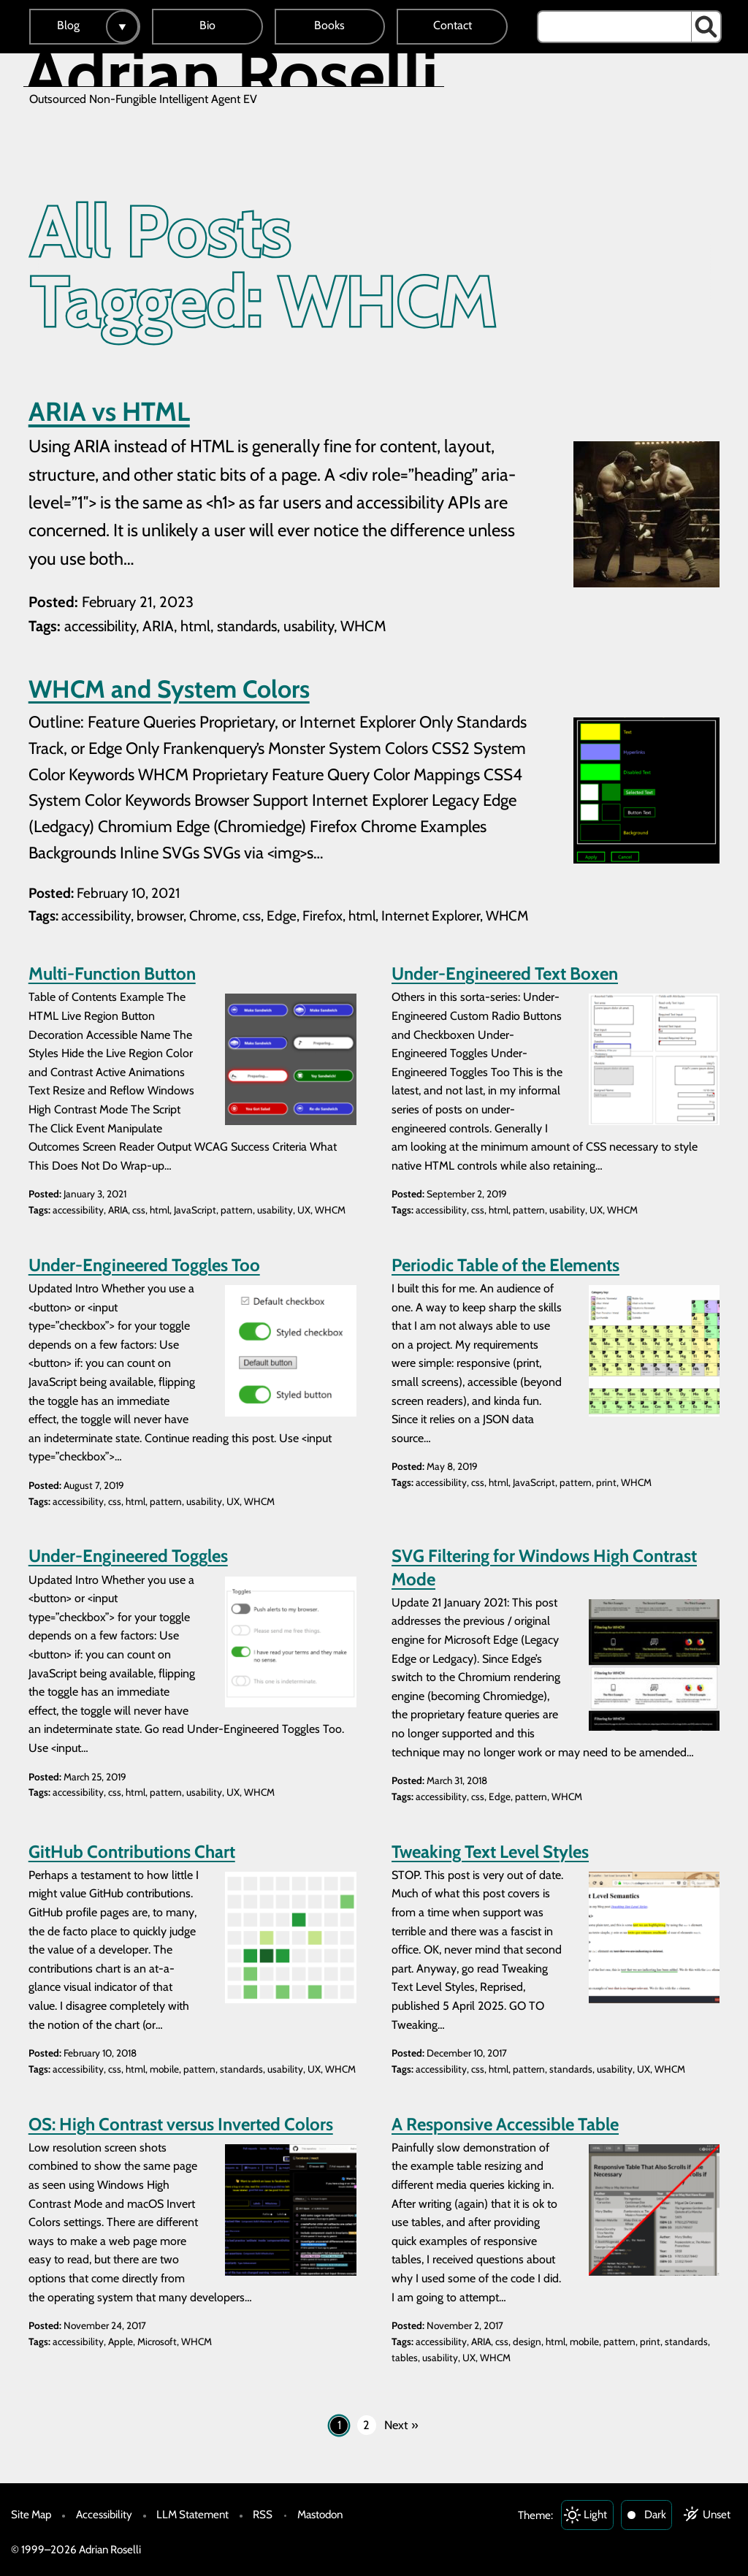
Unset (716, 2514)
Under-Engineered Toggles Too (144, 1265)
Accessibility (104, 2514)
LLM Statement (192, 2514)
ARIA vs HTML (109, 411)
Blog (68, 25)
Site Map (31, 2514)
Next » (401, 2424)
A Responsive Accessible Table (505, 2124)
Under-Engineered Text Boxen (505, 973)
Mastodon (320, 2514)
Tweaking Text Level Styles (490, 1851)
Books (329, 25)
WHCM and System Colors (169, 689)
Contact (452, 25)
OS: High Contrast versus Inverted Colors (180, 2124)
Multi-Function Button (112, 973)
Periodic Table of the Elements (505, 1265)
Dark (655, 2514)
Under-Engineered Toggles (128, 1555)
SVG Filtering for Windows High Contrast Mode (544, 1567)
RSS (262, 2514)
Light (595, 2514)
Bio (207, 25)
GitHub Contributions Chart (131, 1851)
